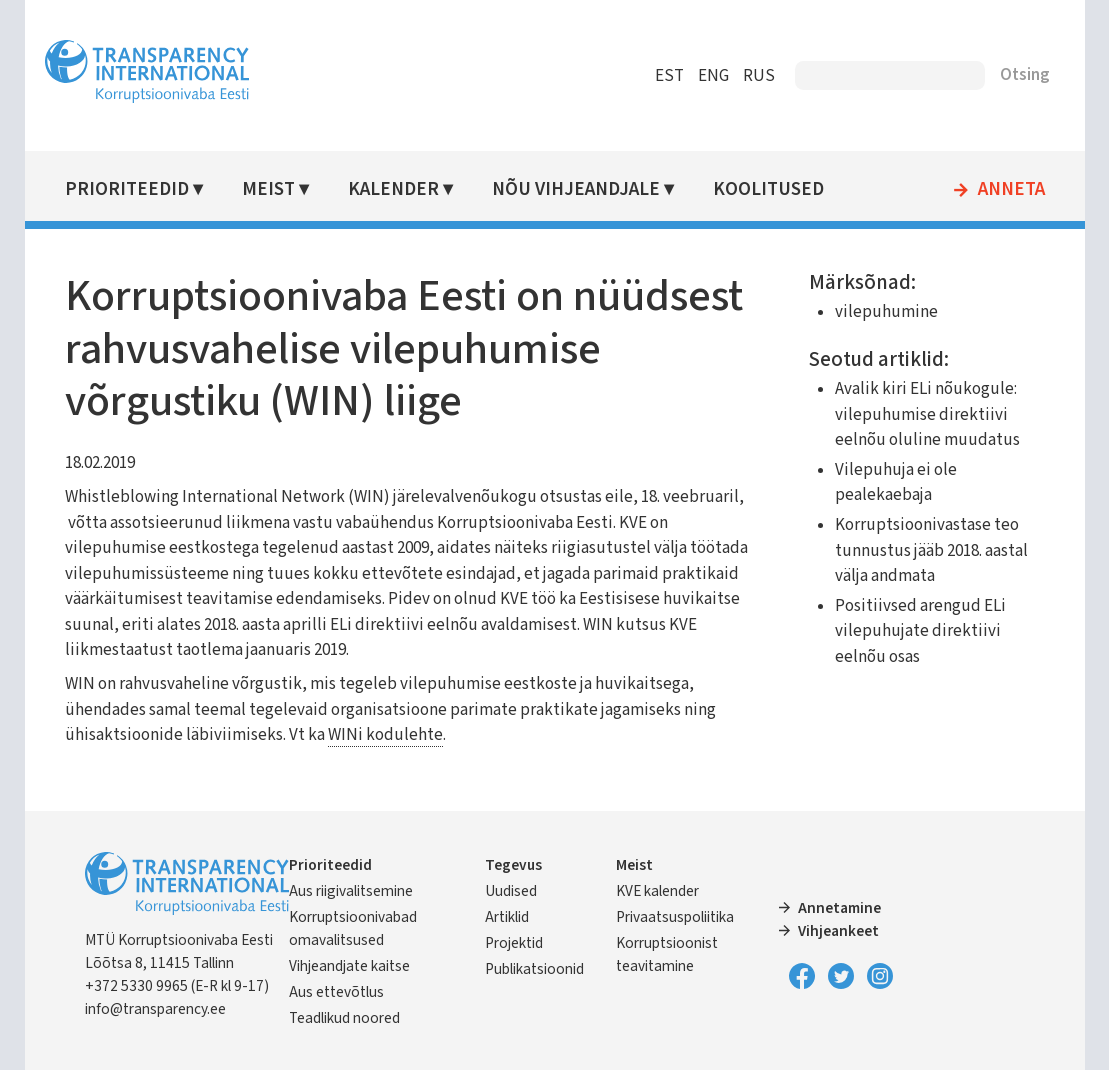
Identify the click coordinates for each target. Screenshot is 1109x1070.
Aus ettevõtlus (336, 992)
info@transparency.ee (155, 1009)
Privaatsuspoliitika (675, 917)
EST (669, 76)
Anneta (1011, 190)
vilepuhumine (886, 312)
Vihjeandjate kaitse (349, 966)
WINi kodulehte (385, 735)
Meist (268, 189)
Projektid (514, 943)
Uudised (511, 891)
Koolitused (768, 189)
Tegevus (513, 865)
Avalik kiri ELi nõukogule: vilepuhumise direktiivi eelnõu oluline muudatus (927, 414)
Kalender (393, 189)
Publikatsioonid (534, 969)
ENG (713, 76)
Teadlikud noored (344, 1018)
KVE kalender (657, 891)
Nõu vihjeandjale (576, 189)
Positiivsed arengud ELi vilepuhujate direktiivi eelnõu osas (920, 631)
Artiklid (507, 917)
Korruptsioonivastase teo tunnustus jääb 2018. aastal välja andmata (931, 550)
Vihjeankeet (838, 931)
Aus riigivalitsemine (351, 891)
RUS (759, 76)
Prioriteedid (127, 189)
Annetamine (839, 908)
